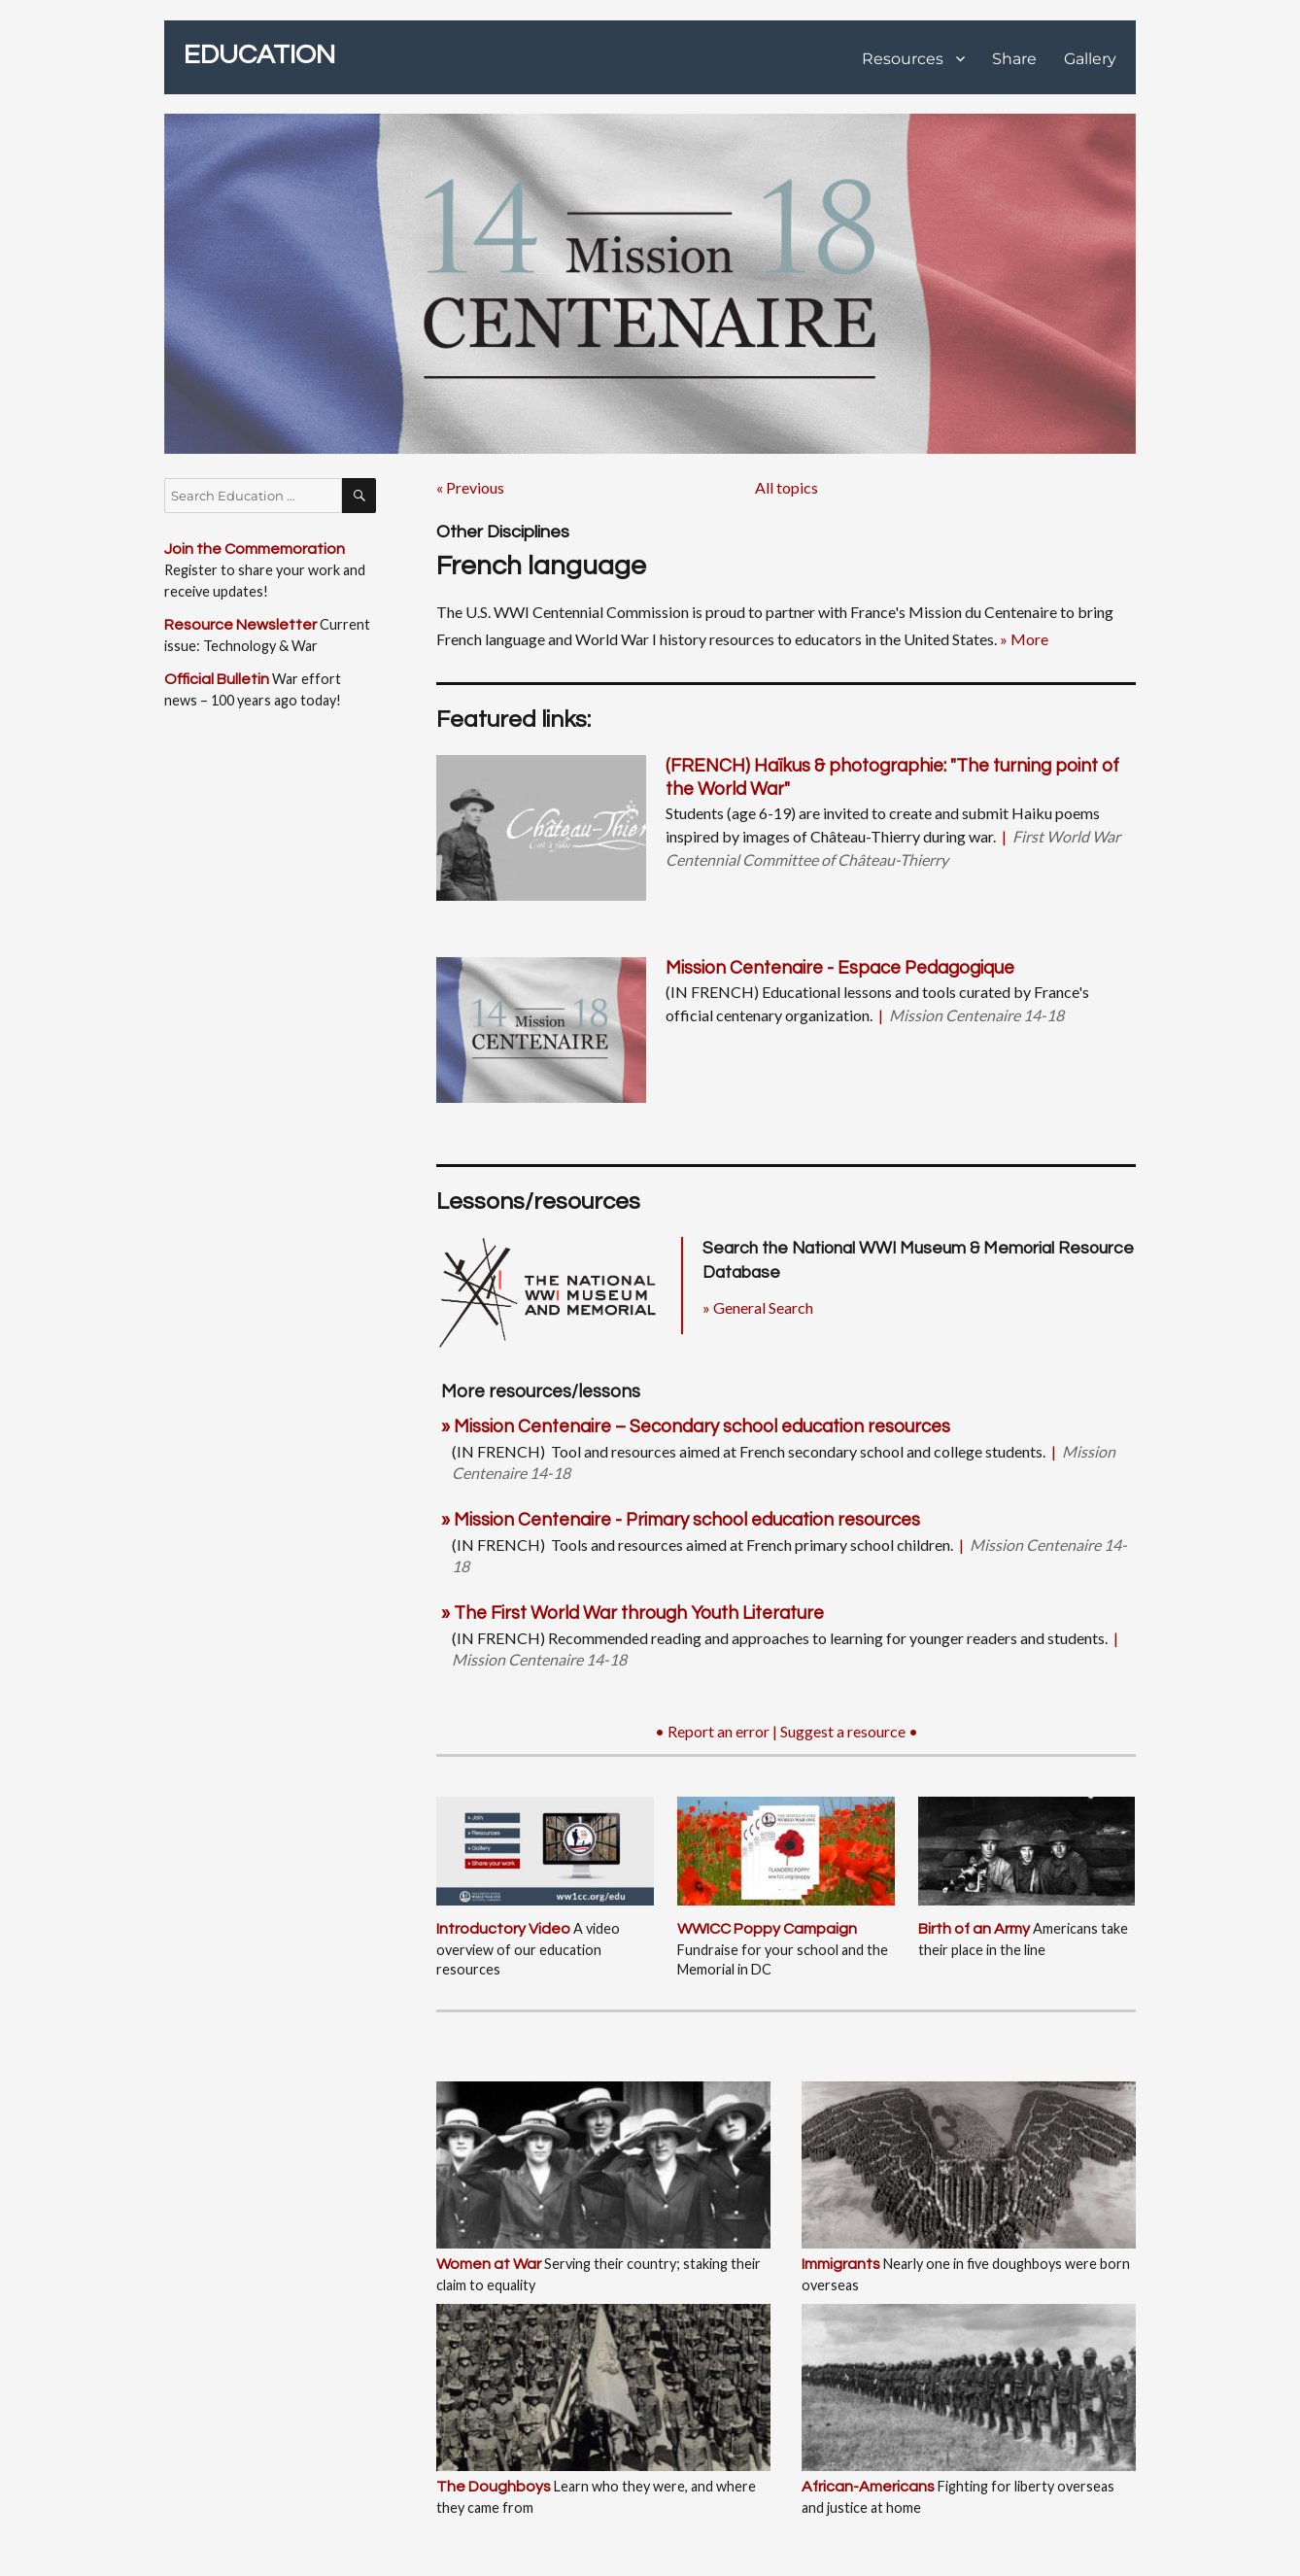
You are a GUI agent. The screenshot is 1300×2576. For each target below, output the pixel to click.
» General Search (757, 1307)
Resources (902, 59)
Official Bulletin (216, 679)
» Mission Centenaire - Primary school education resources (680, 1520)
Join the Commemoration (254, 549)
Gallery (1090, 59)
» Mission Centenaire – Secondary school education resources (695, 1427)
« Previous (470, 487)
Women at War (488, 2264)
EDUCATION (259, 55)
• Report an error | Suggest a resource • (786, 1731)
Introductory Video (503, 1929)
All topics (786, 487)
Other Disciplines (502, 532)
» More (1024, 639)
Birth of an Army (974, 1929)
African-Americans (868, 2486)
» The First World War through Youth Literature (632, 1613)
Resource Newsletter (240, 625)
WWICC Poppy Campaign (767, 1929)
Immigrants (841, 2264)
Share (1014, 59)
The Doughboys (493, 2486)
